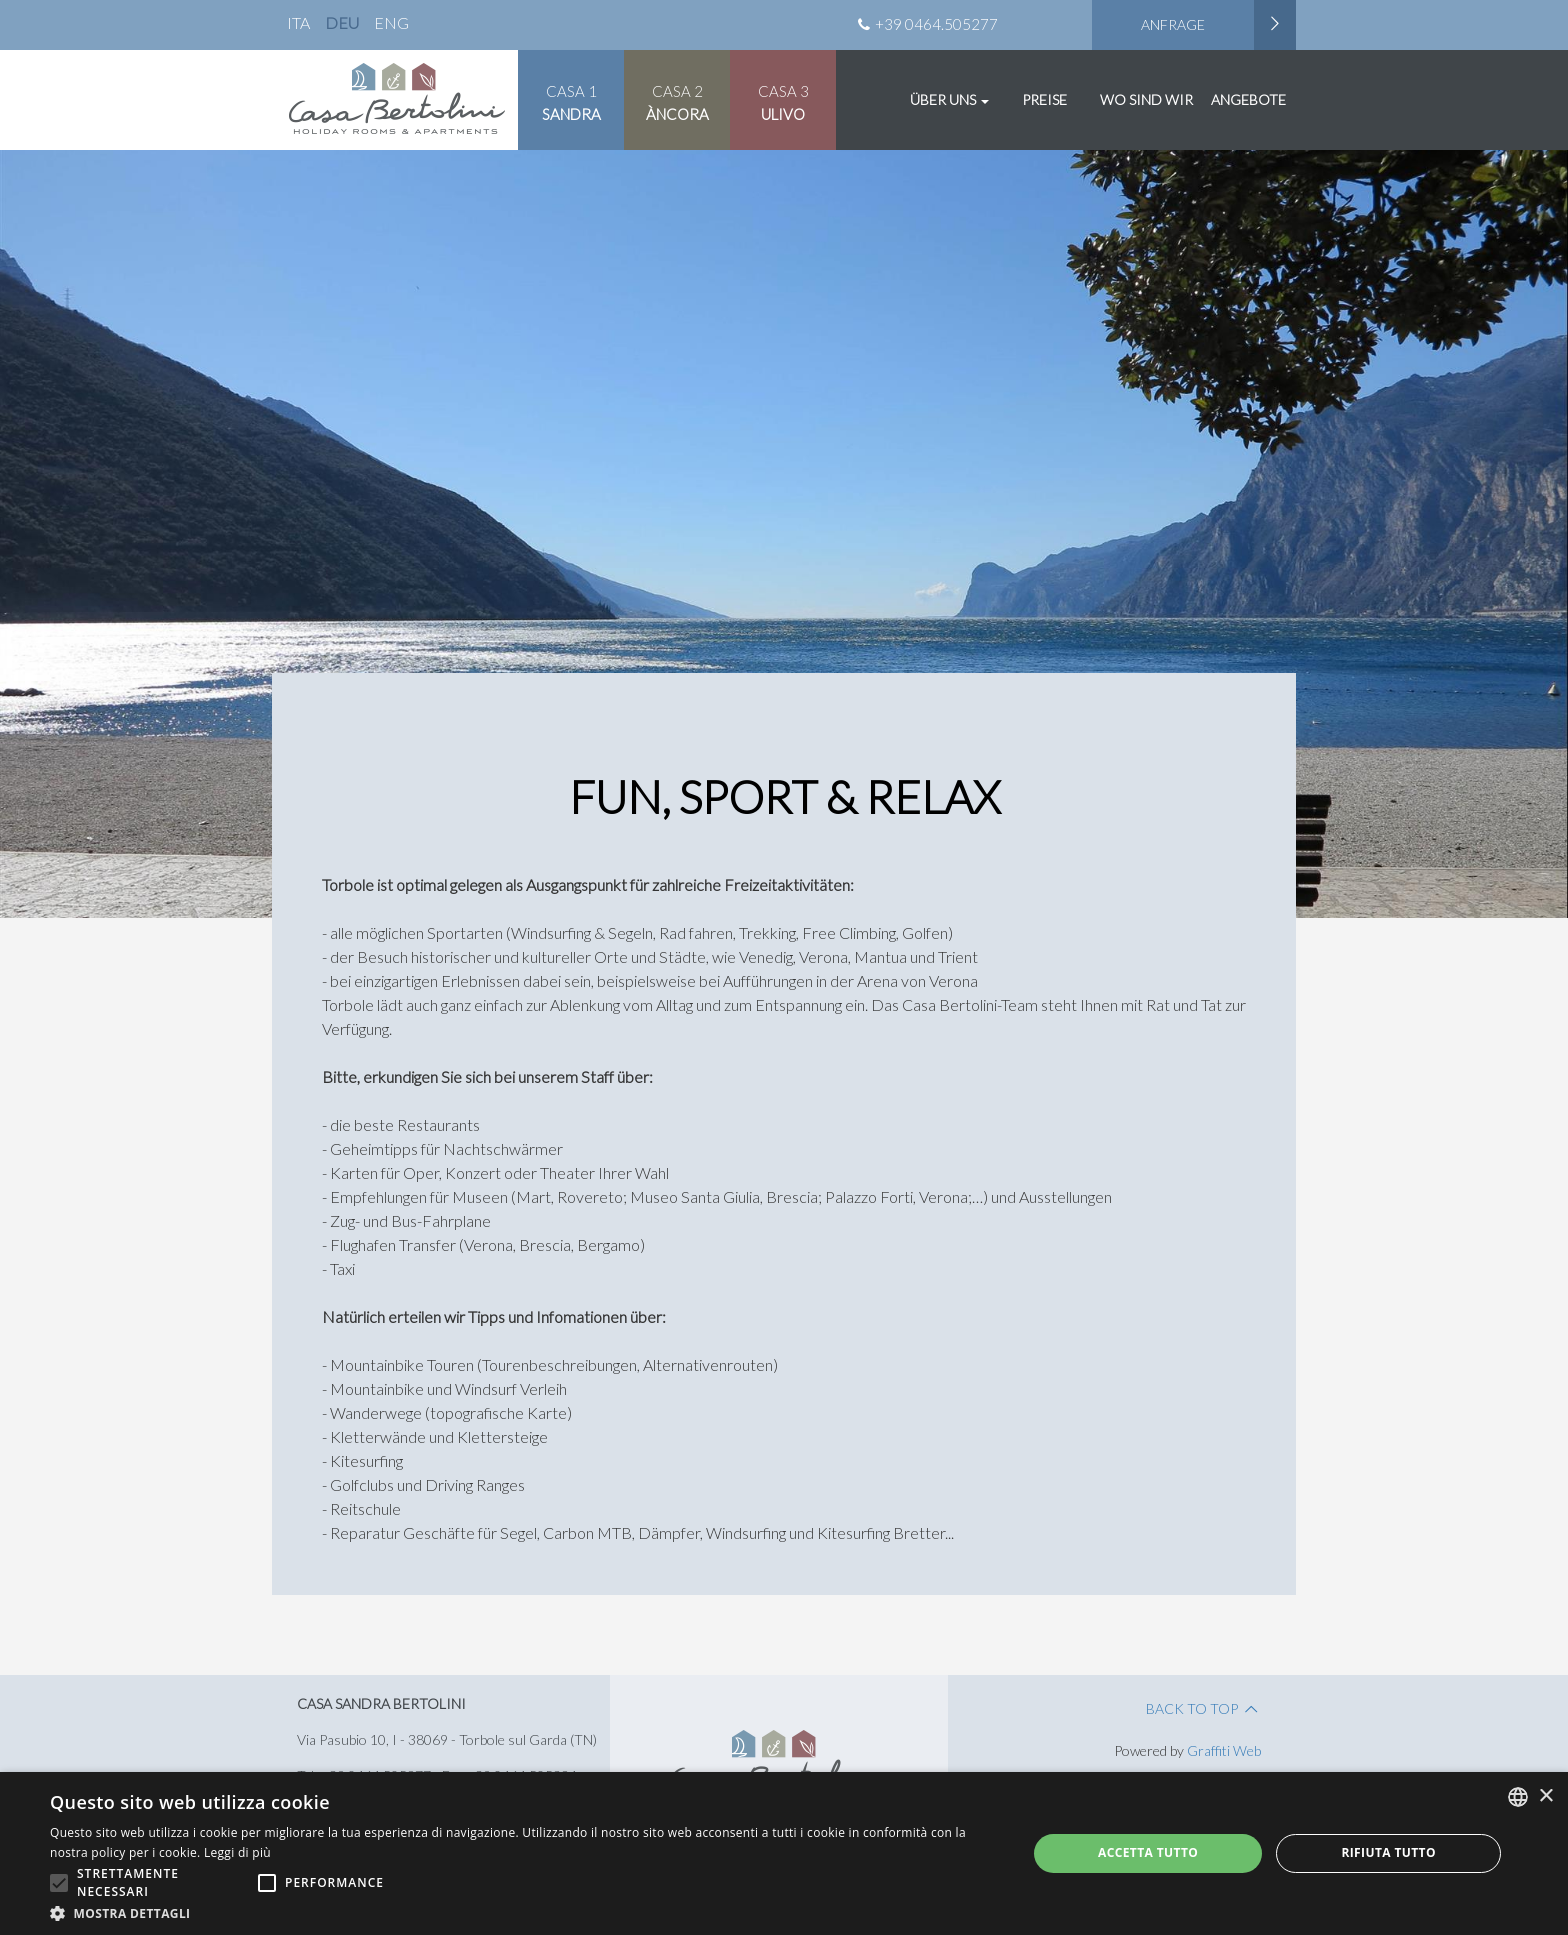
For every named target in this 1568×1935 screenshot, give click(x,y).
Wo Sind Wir (1146, 99)
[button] (524, 1911)
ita (298, 22)
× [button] (1545, 1796)
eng (391, 22)
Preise (1044, 99)
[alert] (784, 1853)
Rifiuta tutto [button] (1388, 1852)
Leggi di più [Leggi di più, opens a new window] (237, 1852)
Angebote (1248, 99)
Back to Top (1203, 1708)
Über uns (949, 99)
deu (342, 22)
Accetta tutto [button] (1148, 1852)
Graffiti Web (1224, 1750)
